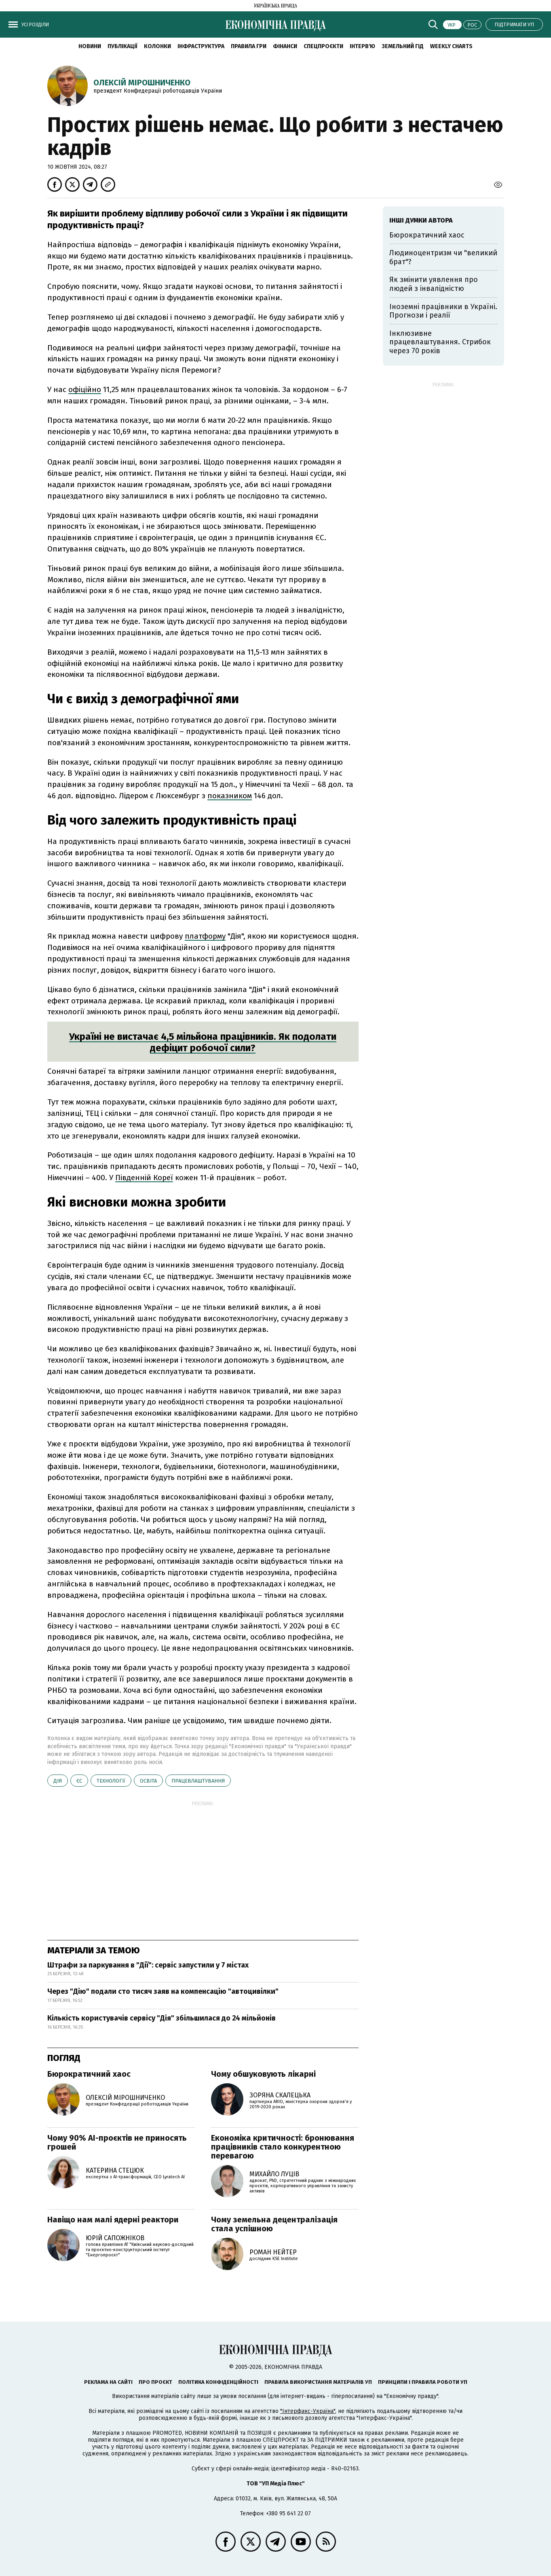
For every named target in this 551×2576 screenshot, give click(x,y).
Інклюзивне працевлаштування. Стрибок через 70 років (440, 342)
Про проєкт (155, 2382)
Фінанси (285, 46)
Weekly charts (451, 46)
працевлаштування (198, 1781)
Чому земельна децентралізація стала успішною (274, 2224)
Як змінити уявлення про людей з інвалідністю (433, 284)
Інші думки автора (421, 220)
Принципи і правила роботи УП (422, 2382)
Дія (57, 1781)
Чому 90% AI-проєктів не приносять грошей (117, 2142)
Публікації (122, 46)
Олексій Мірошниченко (141, 82)
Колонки (157, 46)
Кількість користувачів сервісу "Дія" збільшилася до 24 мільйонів (161, 2018)
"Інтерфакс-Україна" (307, 2411)
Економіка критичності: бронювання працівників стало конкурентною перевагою (282, 2146)
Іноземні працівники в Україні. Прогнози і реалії (443, 311)
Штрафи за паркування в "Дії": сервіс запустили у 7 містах (148, 1965)
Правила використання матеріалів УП (318, 2382)
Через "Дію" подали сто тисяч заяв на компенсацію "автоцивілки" (163, 1991)
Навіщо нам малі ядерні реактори (113, 2219)
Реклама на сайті (108, 2382)
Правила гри (248, 46)
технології (111, 1781)
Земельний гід (403, 46)
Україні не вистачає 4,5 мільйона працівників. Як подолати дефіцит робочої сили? (202, 1042)
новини (89, 46)
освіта (148, 1781)
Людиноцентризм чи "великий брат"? (443, 257)
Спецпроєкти (323, 46)
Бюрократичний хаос (89, 2074)
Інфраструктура (200, 46)
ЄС (79, 1781)
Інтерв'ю (362, 46)
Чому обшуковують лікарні (263, 2074)
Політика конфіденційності (218, 2382)
